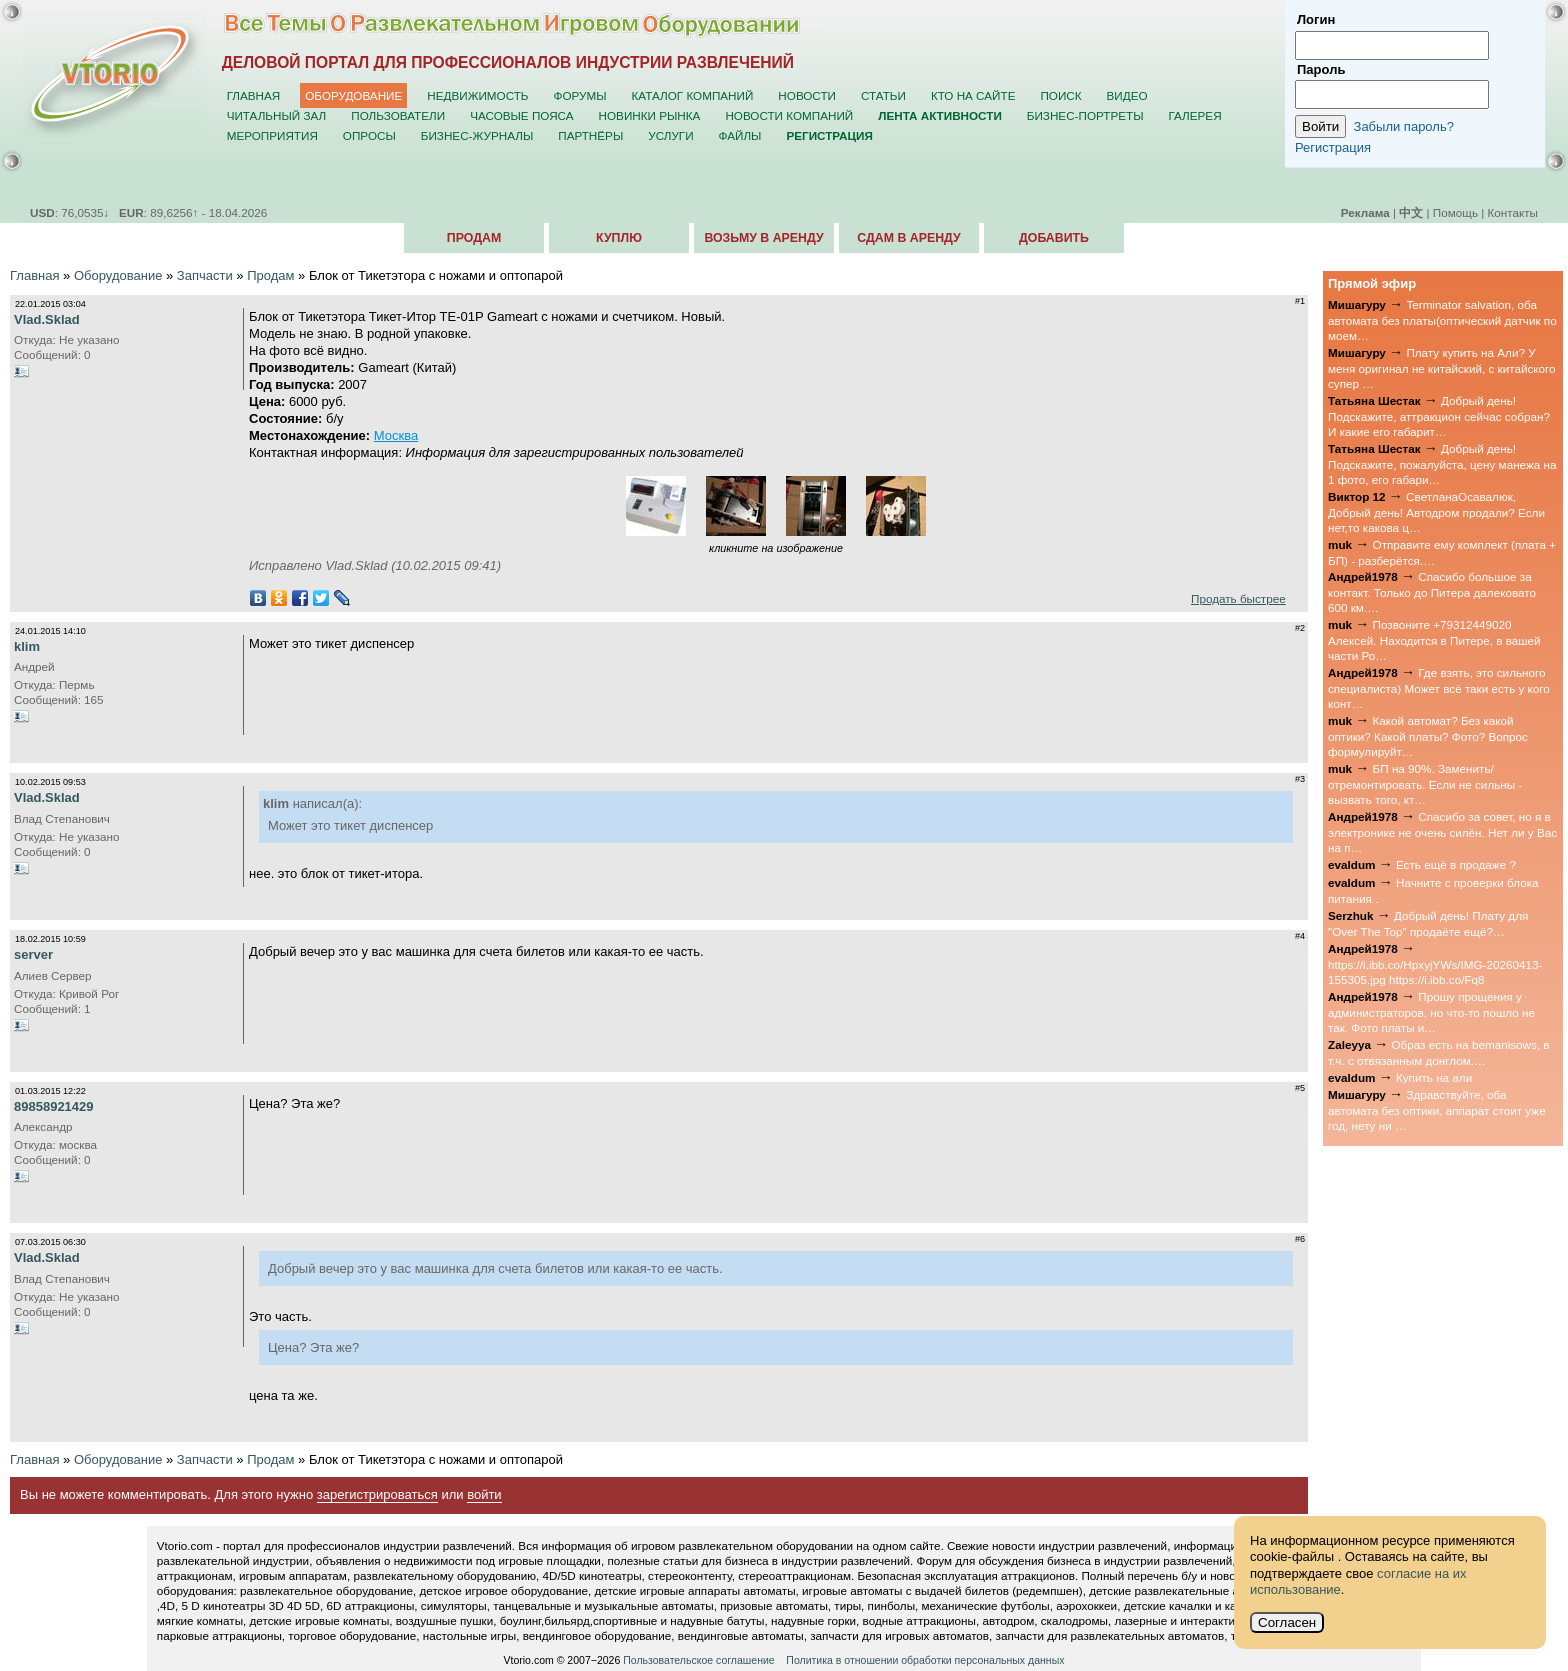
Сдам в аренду (908, 238)
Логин (1316, 19)
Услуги (670, 135)
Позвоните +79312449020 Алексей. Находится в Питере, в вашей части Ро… (1434, 640)
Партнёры (590, 135)
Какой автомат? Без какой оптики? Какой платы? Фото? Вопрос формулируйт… (1428, 736)
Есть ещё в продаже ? (1456, 864)
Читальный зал (277, 115)
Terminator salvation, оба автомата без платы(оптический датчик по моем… (1442, 320)
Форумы (580, 95)
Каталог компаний (693, 95)
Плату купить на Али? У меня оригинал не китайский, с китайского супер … (1442, 368)
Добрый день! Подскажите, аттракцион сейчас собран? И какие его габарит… (1439, 416)
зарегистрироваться (377, 1494)
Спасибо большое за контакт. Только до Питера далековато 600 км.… (1432, 592)
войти (484, 1494)
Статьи (883, 95)
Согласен (1287, 1622)
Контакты (1513, 212)
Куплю (619, 238)
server (33, 954)
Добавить (1054, 238)
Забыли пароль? (1404, 126)
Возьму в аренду (763, 238)
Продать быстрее (1238, 598)
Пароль (1321, 69)
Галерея (1194, 115)
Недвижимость (477, 95)
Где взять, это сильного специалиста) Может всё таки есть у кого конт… (1439, 688)
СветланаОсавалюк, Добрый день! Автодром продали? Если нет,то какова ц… (1436, 512)
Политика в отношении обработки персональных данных (925, 1660)
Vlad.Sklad (47, 319)
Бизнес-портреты (1085, 115)
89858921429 (54, 1106)
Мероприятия (272, 135)
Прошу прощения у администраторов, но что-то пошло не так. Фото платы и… (1431, 1012)
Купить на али (1434, 1077)
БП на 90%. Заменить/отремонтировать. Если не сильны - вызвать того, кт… (1425, 784)
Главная (254, 95)
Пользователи (398, 115)
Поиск (1060, 95)
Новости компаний (789, 115)
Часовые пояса (521, 115)
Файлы (740, 135)
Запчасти (205, 275)
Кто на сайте (973, 95)
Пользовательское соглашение (698, 1660)
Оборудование (353, 95)
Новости (807, 95)
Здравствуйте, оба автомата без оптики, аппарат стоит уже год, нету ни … (1437, 1110)
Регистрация (1333, 147)
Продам (474, 238)
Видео (1127, 95)
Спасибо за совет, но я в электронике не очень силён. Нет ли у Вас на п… (1442, 832)
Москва (396, 435)
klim (27, 646)
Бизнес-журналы (477, 135)
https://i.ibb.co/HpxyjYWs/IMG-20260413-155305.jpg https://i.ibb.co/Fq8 (1435, 972)
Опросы (369, 135)
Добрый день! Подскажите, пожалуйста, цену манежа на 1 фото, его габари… (1442, 464)
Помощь (1455, 212)
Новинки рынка (650, 115)
